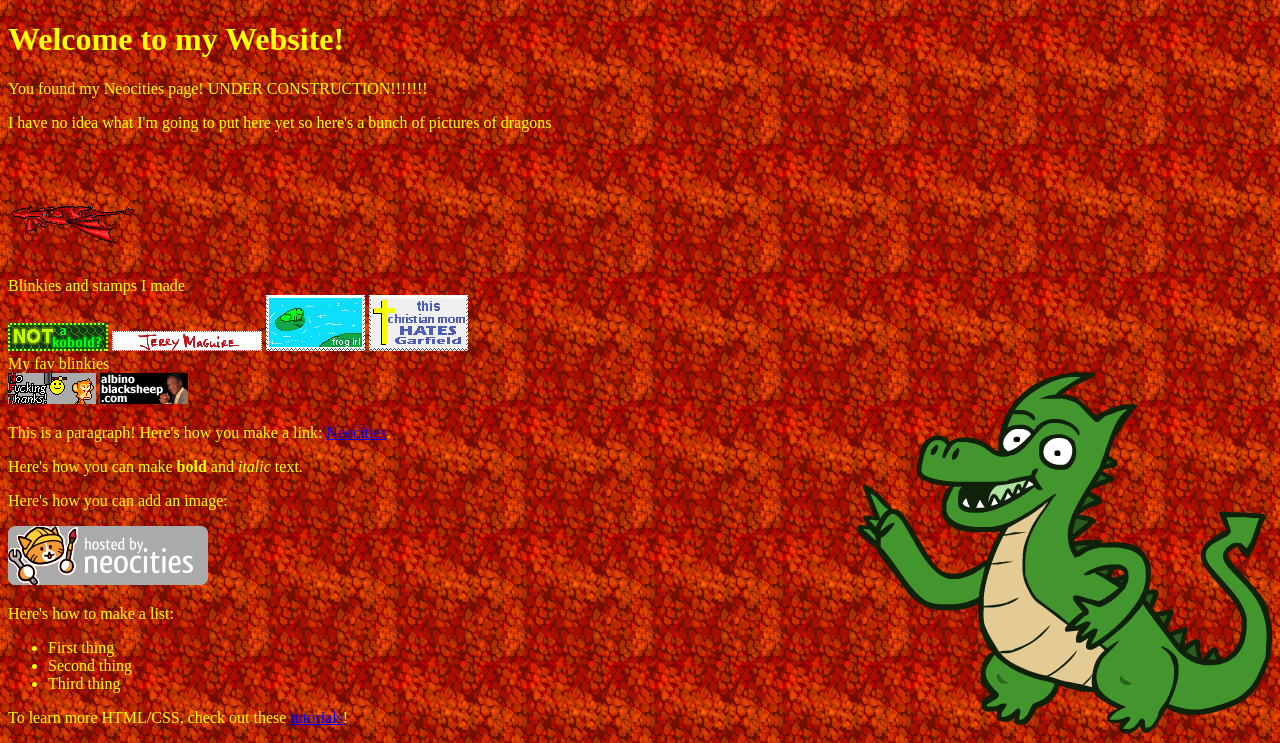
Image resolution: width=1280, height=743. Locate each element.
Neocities (356, 432)
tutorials (316, 717)
